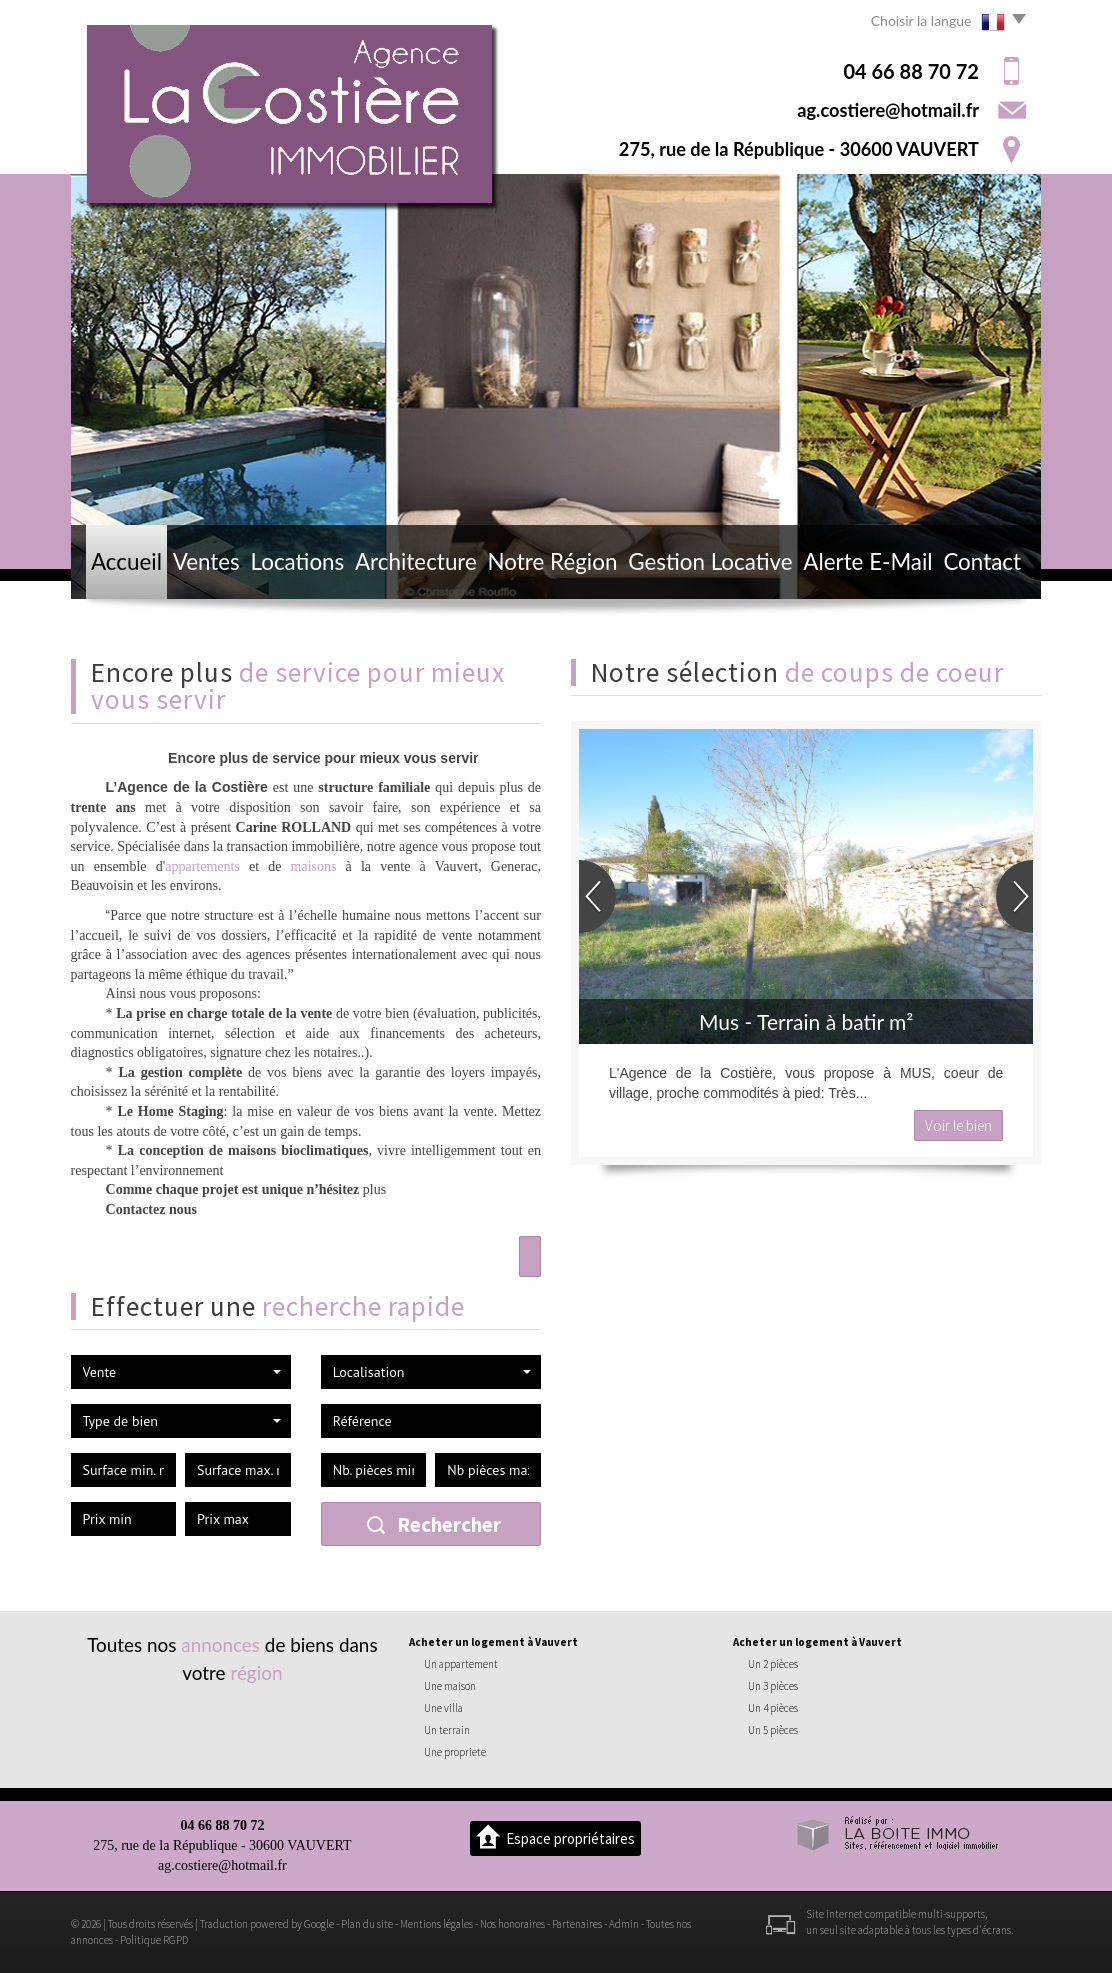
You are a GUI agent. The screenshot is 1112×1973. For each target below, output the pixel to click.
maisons (314, 866)
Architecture (416, 561)
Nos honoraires (512, 1924)
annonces (220, 1644)
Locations (298, 561)
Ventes (206, 561)
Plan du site (367, 1924)
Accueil (126, 561)
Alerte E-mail (867, 561)
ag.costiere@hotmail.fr (888, 110)
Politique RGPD (154, 1940)
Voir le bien (958, 1125)
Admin (624, 1924)
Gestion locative (710, 561)
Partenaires (577, 1924)
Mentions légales (436, 1924)
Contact (982, 561)
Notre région (553, 561)
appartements (202, 866)
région (256, 1672)
